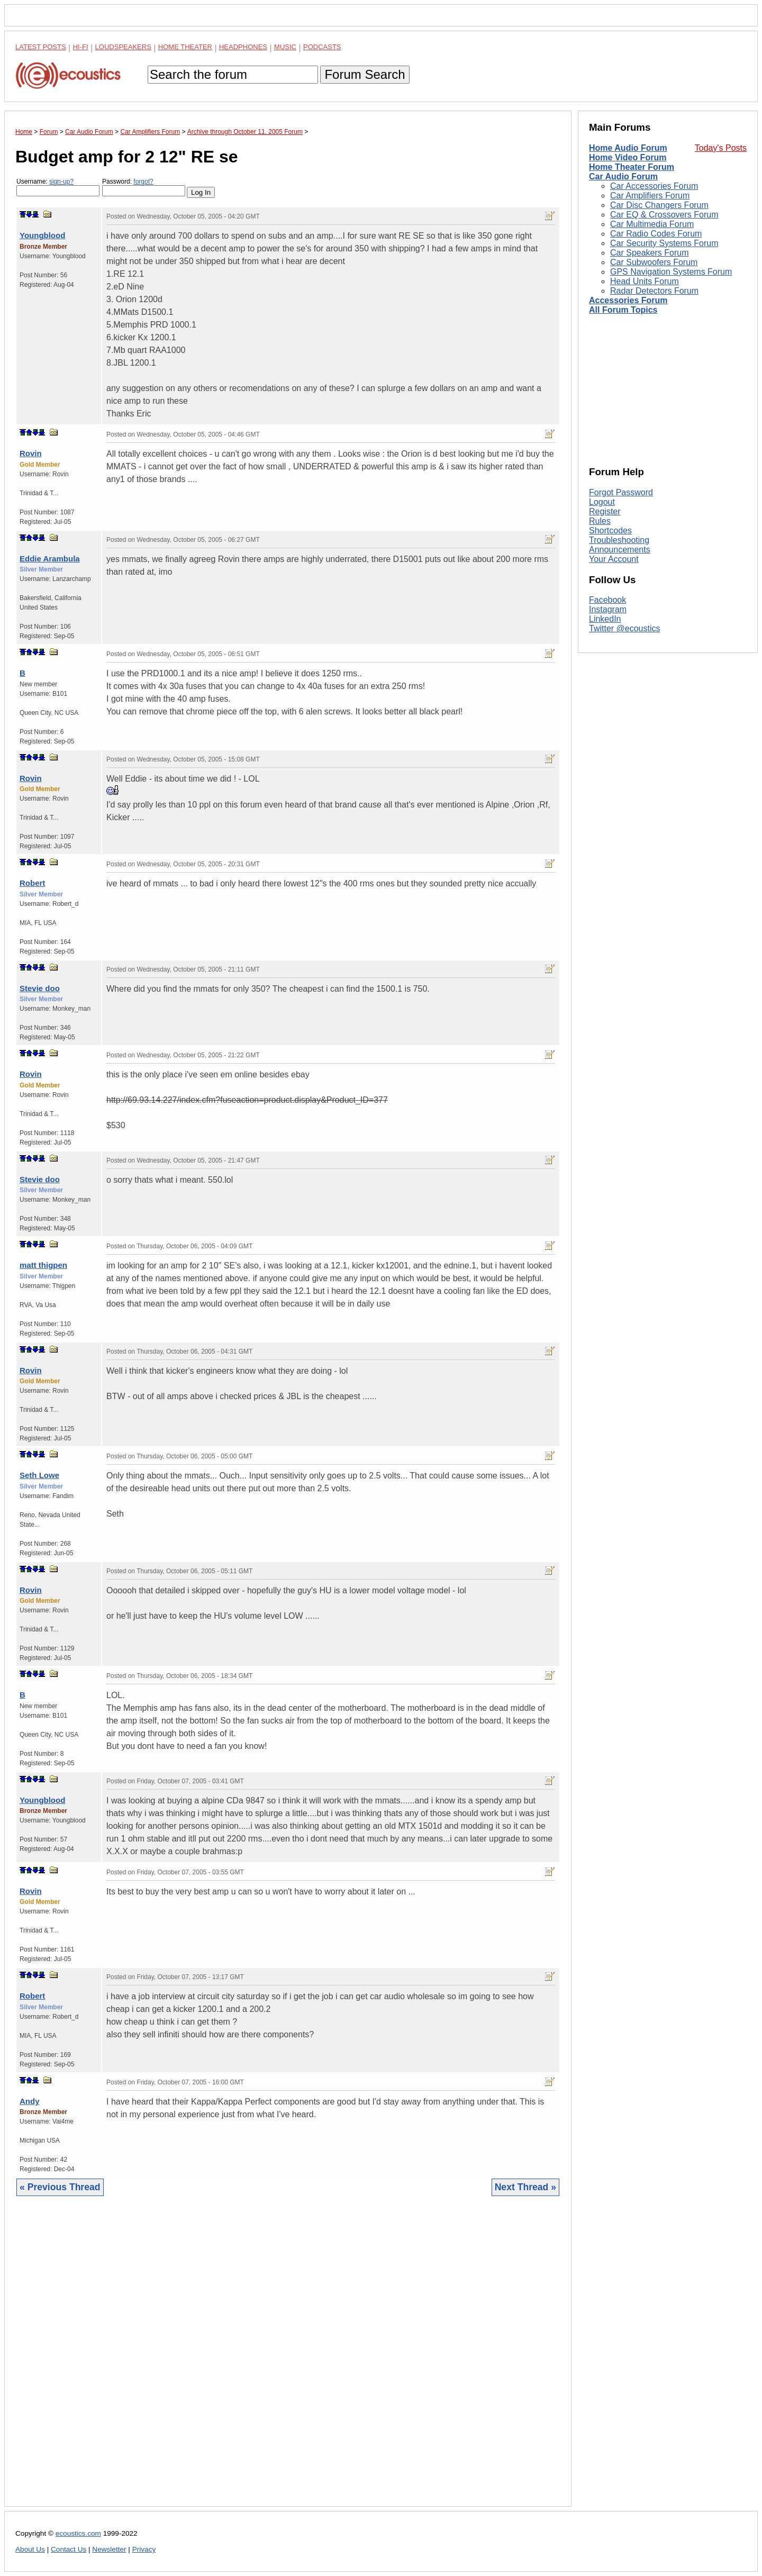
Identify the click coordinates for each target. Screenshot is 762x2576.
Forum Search (364, 74)
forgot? (143, 181)
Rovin (31, 453)
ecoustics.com (78, 2533)
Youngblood (42, 235)
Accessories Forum (628, 300)
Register (605, 511)
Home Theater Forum (631, 166)
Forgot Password (621, 492)
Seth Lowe (39, 1475)
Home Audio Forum (628, 147)
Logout (602, 501)
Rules (600, 520)
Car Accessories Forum (654, 186)
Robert (32, 882)
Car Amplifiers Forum (650, 195)
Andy (30, 2101)
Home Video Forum (627, 157)
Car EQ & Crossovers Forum (664, 214)
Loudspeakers (123, 47)
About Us (30, 2549)
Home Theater (185, 47)
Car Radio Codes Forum (656, 233)
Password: (143, 187)
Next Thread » (525, 2187)
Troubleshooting (619, 540)
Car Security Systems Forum (664, 243)
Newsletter (109, 2549)
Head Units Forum (644, 281)
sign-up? (61, 181)
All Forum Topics (623, 309)
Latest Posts (40, 47)
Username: (57, 187)
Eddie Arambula (50, 558)
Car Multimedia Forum (652, 224)
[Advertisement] (287, 2359)
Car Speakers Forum (649, 252)
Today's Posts (721, 147)
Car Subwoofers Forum (653, 262)
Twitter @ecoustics (624, 628)
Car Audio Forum (623, 176)
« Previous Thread (60, 2187)
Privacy (144, 2549)
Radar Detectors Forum (654, 290)
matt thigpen (43, 1264)
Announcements (619, 549)
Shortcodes (610, 530)
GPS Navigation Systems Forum (671, 271)
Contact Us (68, 2549)
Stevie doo (40, 988)
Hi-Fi (80, 47)
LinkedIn (605, 618)
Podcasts (322, 47)
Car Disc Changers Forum (659, 205)
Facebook (607, 599)
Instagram (608, 609)
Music (285, 47)
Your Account (614, 559)
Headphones (243, 47)
